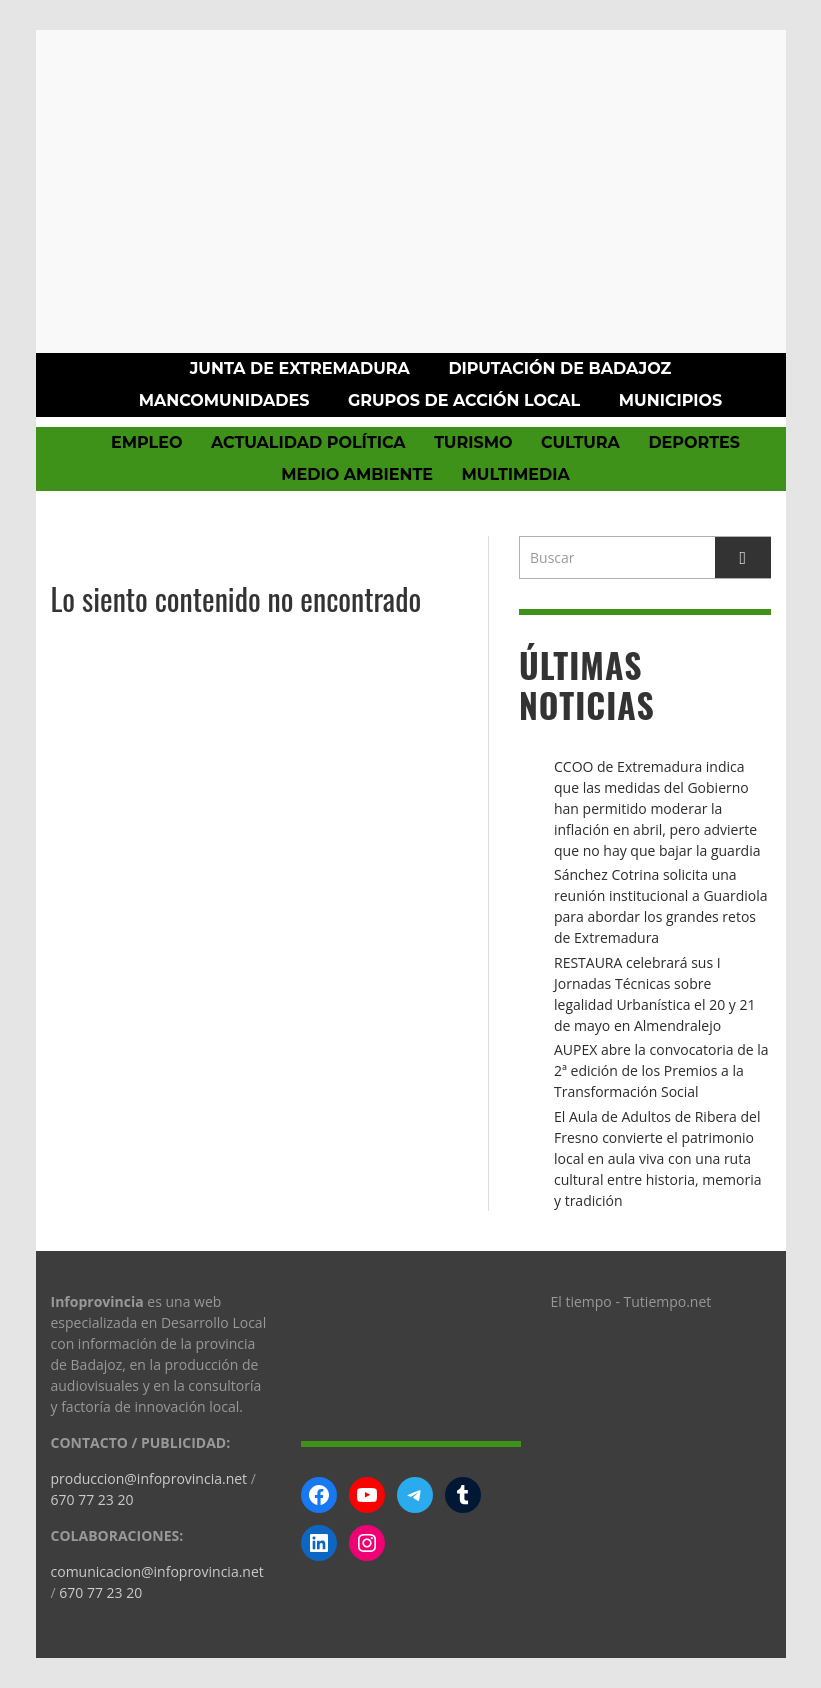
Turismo (473, 442)
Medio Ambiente (357, 474)
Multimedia (516, 474)
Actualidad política (308, 442)
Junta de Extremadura (300, 368)
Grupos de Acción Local (464, 400)
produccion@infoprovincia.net (149, 1478)
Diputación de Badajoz (559, 368)
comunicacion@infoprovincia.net (157, 1571)
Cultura (580, 442)
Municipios (670, 400)
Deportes (694, 442)
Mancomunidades (224, 400)
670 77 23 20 (92, 1499)
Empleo (146, 442)
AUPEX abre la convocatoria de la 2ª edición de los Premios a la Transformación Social (661, 1070)
